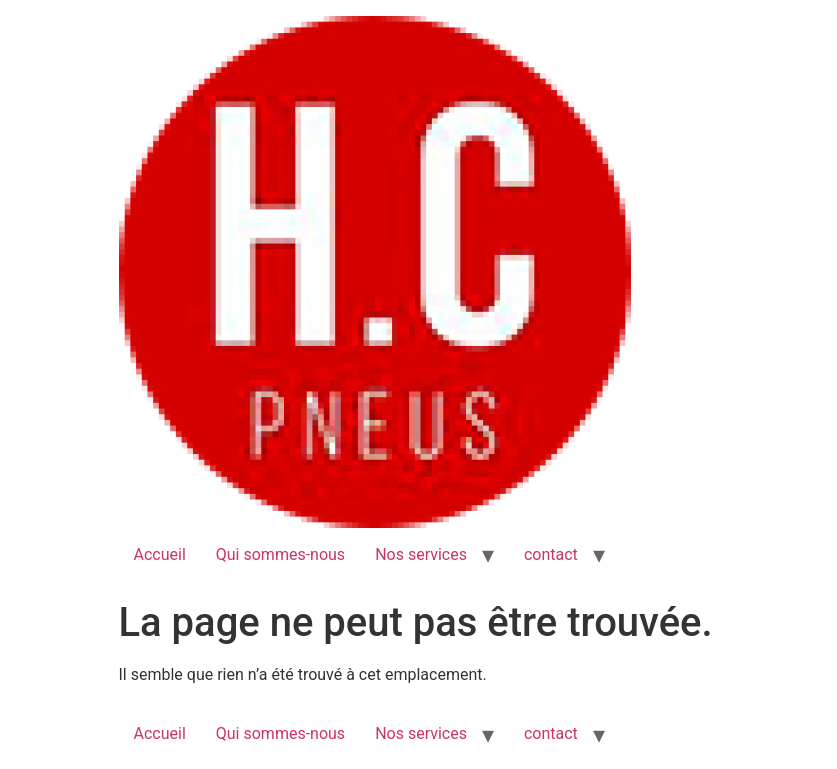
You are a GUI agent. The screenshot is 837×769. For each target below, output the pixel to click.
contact (551, 554)
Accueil (160, 554)
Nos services (421, 554)
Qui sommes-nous (280, 554)
